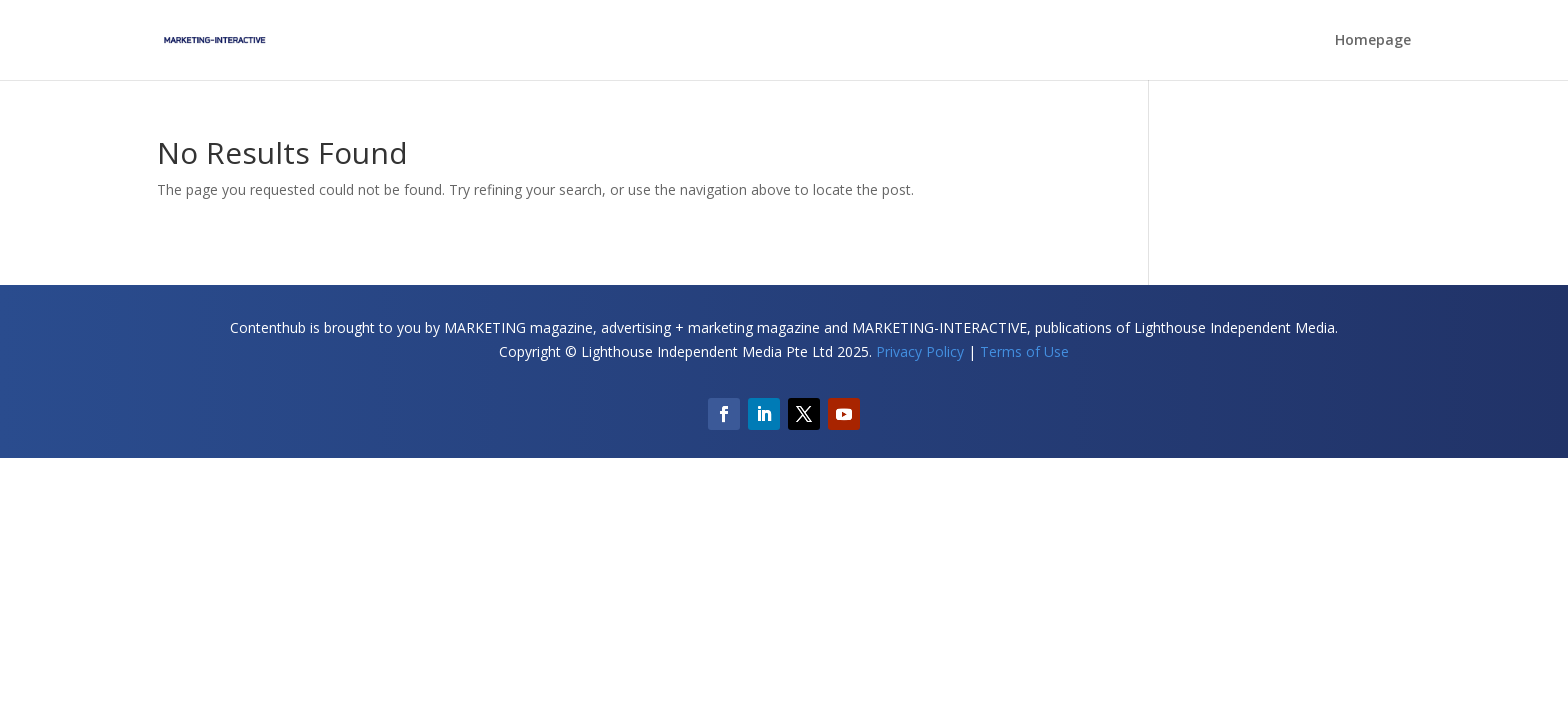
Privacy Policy (920, 351)
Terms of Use (1024, 351)
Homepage (1373, 41)
